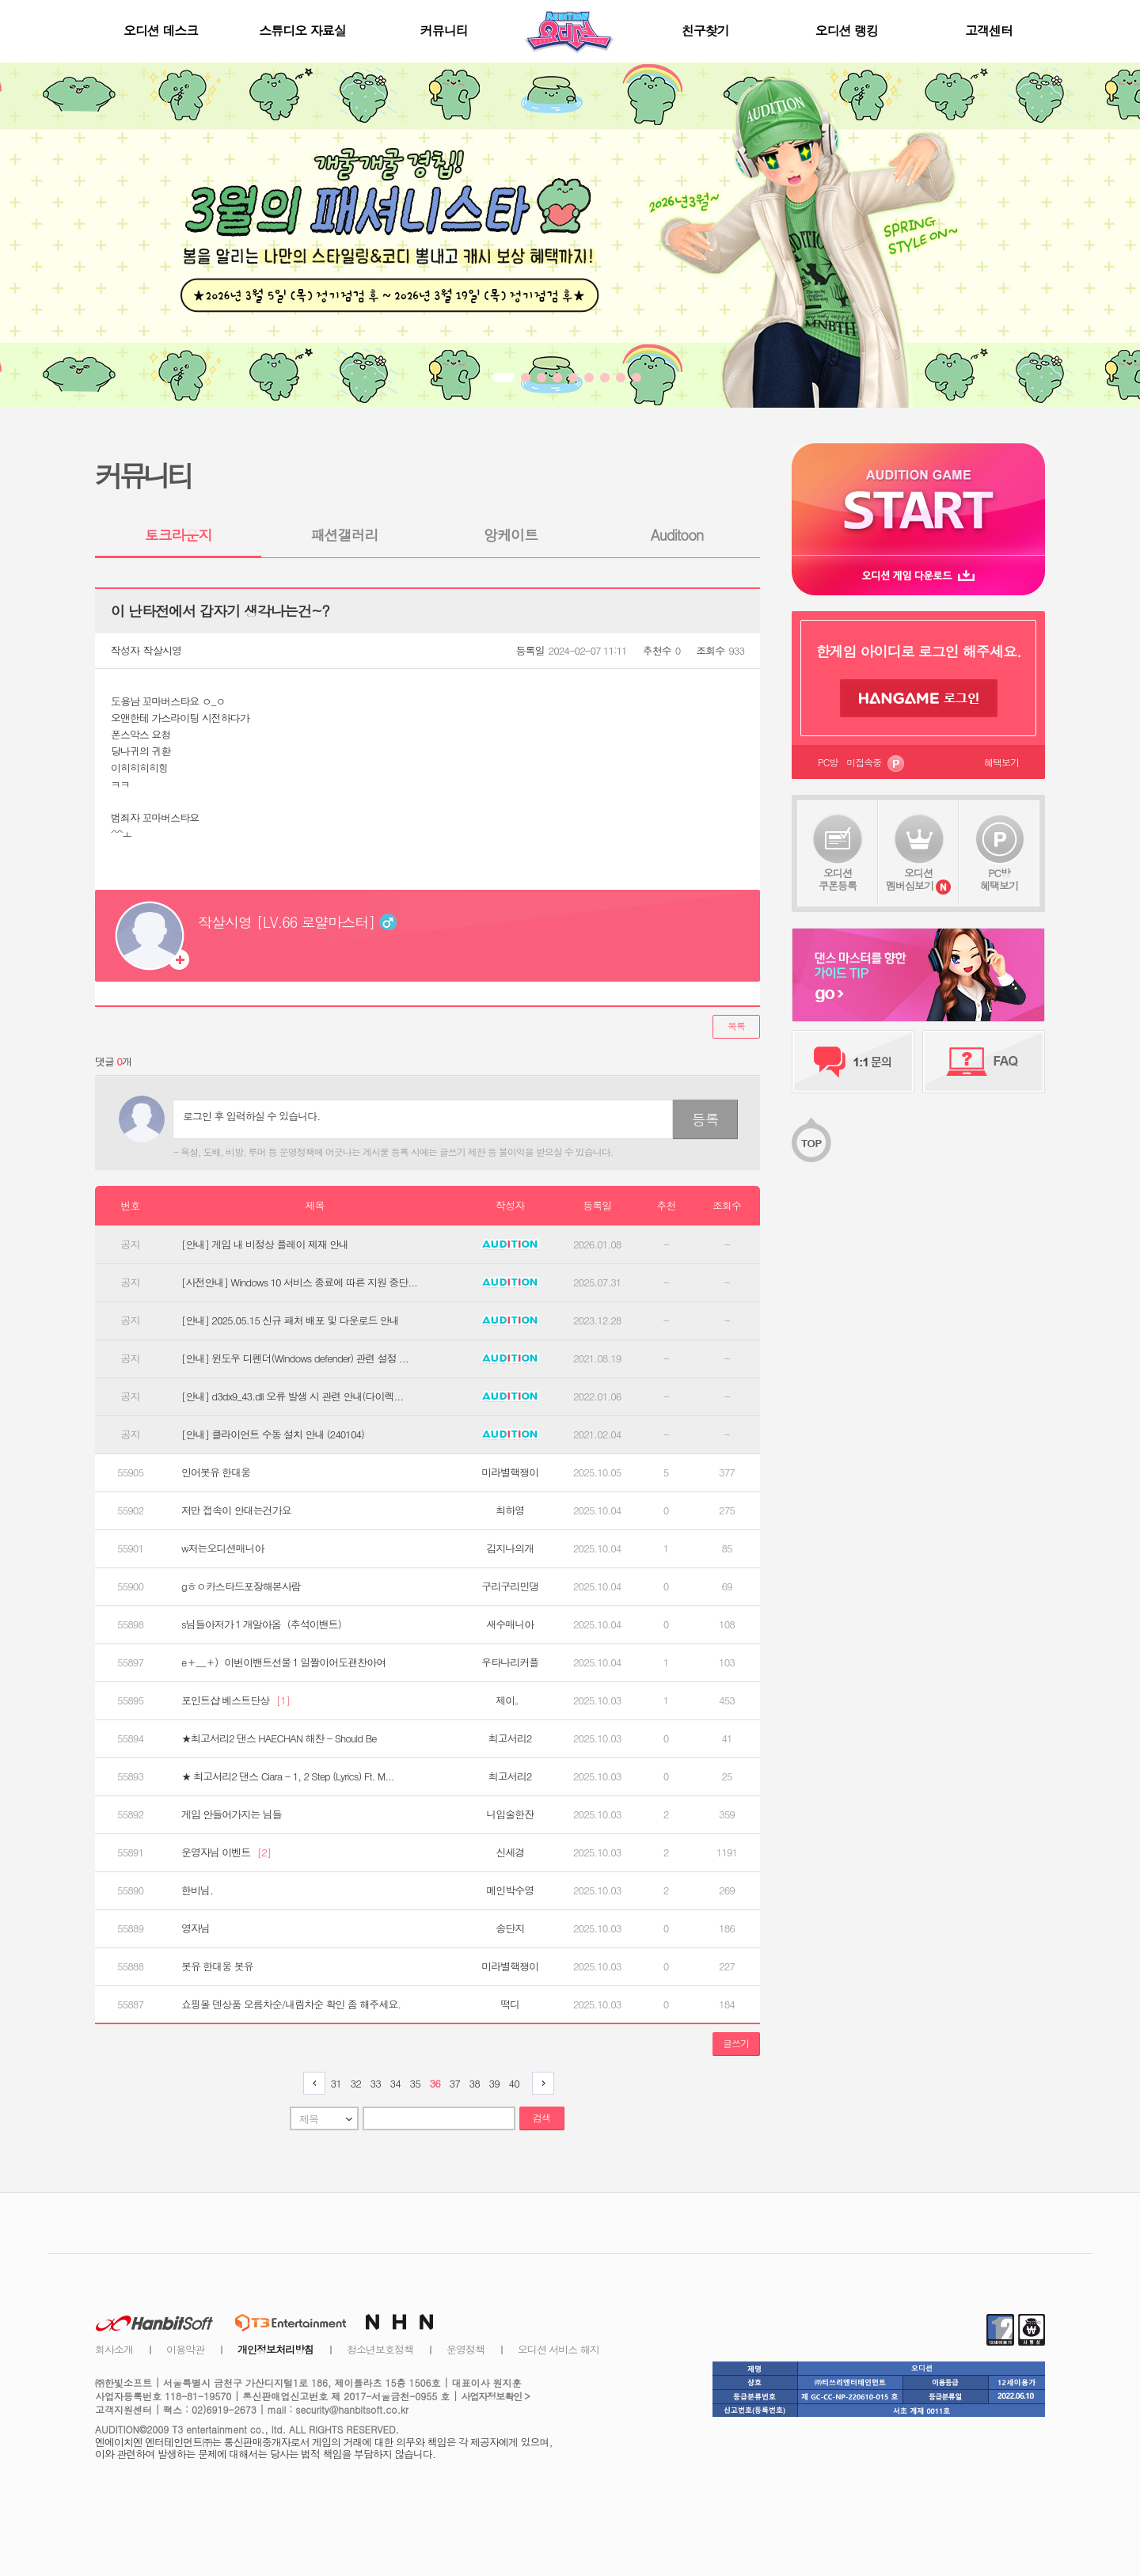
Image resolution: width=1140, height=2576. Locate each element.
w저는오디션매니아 (222, 1548)
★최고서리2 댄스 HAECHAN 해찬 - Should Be (279, 1738)
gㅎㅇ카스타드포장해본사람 (241, 1586)
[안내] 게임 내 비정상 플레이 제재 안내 (264, 1244)
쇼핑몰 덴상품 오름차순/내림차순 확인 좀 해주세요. (291, 2004)
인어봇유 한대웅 (215, 1472)
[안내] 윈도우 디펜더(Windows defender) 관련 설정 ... (294, 1358)
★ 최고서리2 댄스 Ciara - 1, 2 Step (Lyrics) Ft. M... (287, 1776)
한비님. (197, 1890)
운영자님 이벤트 (226, 1852)
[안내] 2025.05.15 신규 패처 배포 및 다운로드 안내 (290, 1320)
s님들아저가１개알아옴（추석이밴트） (264, 1624)
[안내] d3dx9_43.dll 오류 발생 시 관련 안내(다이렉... (292, 1396)
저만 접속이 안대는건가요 (236, 1510)
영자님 (195, 1928)
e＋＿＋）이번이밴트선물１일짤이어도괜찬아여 (283, 1662)
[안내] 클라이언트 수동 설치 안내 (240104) (272, 1434)
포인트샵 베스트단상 (235, 1700)
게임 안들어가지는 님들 (231, 1814)
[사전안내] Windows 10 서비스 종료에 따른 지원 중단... (299, 1282)
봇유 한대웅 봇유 (217, 1966)
